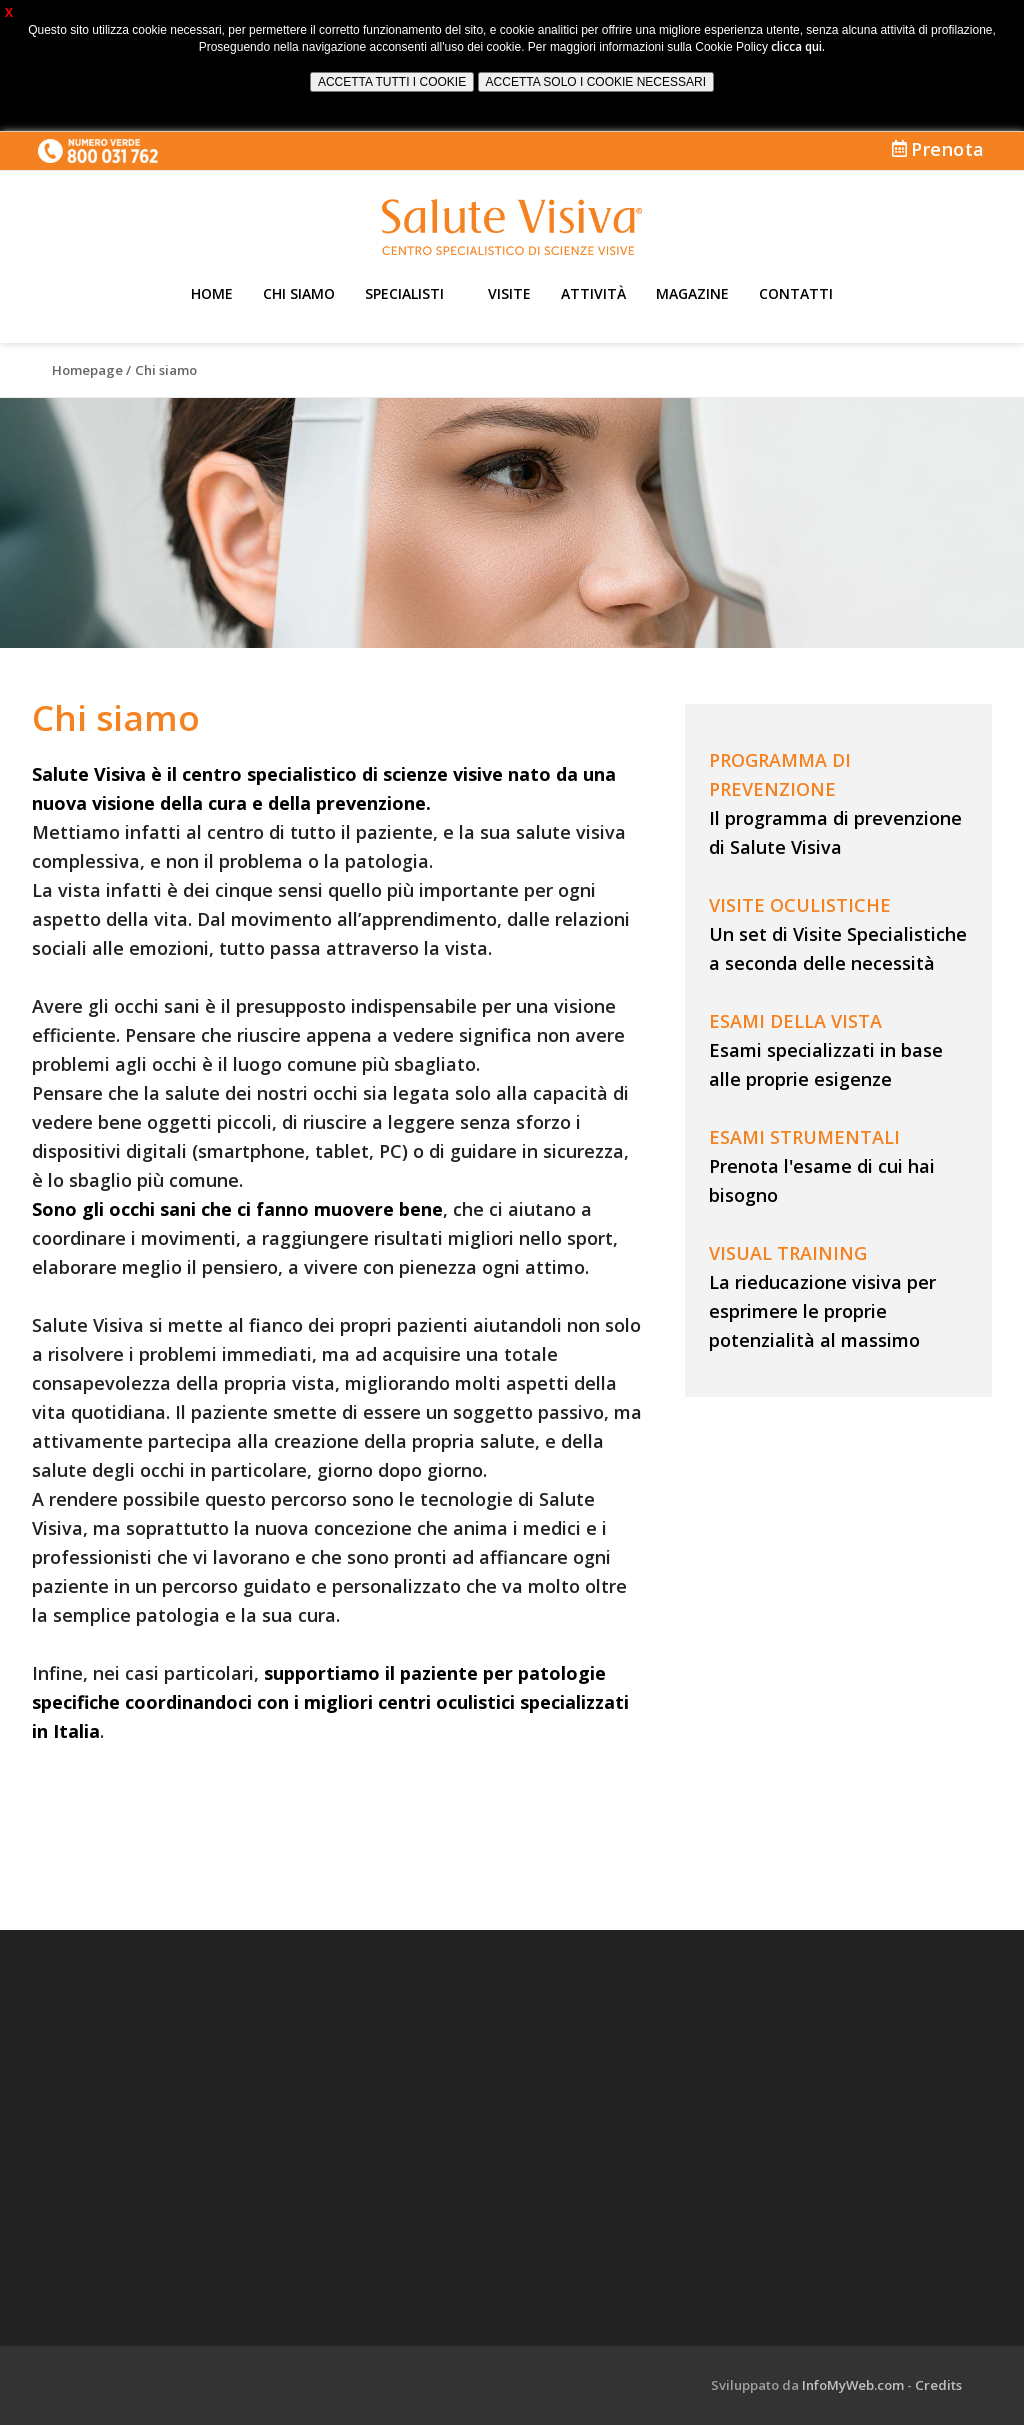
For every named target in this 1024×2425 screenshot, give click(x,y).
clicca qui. (798, 46)
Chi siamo (299, 293)
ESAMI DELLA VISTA (795, 1021)
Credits (938, 2385)
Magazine (692, 293)
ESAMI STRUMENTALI (804, 1137)
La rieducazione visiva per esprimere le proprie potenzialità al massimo (822, 1311)
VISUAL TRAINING (788, 1253)
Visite (509, 293)
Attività (593, 293)
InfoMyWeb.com (853, 2385)
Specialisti (404, 293)
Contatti (796, 293)
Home (212, 293)
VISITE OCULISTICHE (800, 905)
